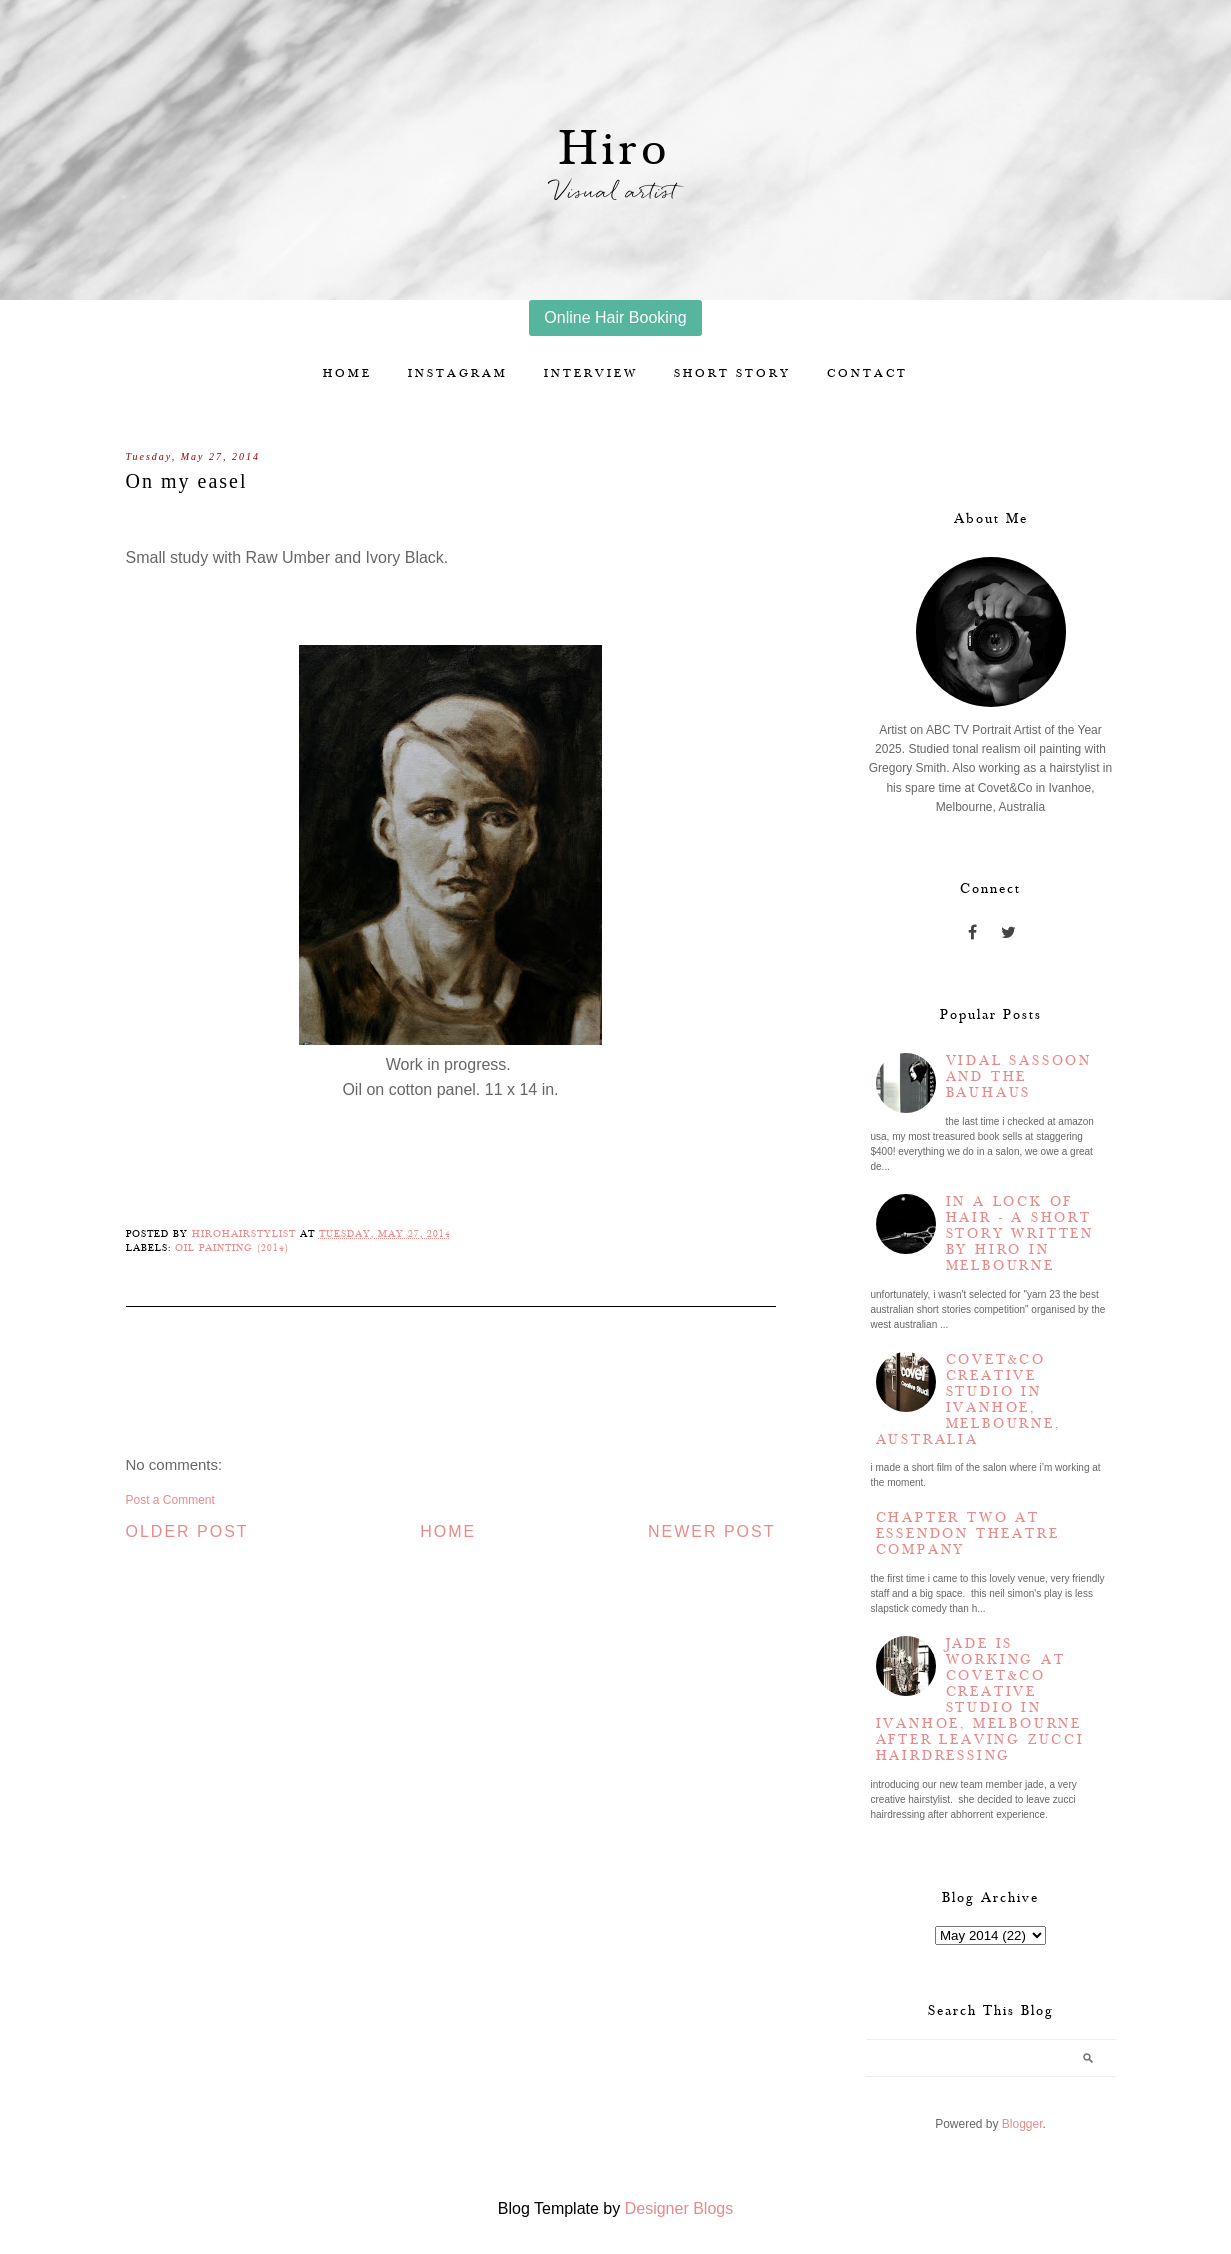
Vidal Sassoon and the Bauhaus (1019, 1077)
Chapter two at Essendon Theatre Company (968, 1534)
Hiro (615, 149)
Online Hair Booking (615, 317)
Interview (591, 373)
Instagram (458, 373)
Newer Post (712, 1531)
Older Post (187, 1531)
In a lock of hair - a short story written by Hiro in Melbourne (1020, 1234)
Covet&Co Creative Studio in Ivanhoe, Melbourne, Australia (968, 1400)
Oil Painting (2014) (232, 1248)
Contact (867, 373)
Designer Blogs (679, 2208)
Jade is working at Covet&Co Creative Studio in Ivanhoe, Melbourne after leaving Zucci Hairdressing (980, 1700)
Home (347, 373)
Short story (732, 373)
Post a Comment (170, 1500)
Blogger (1022, 2124)
